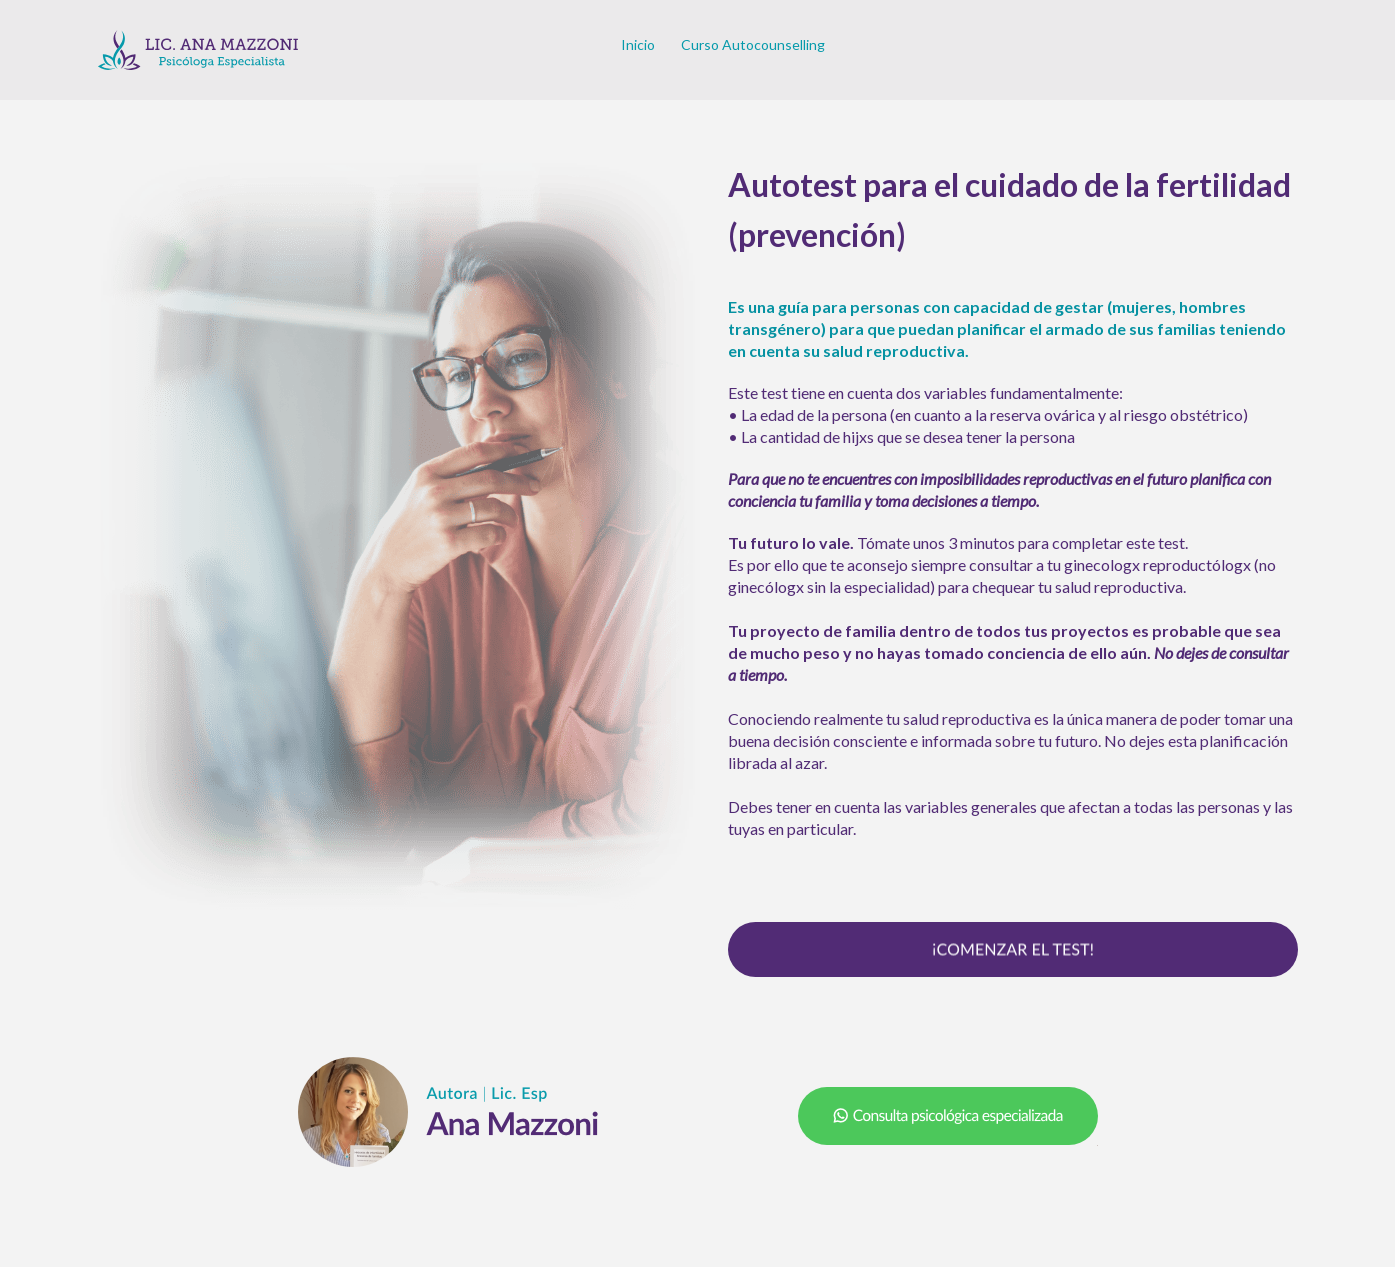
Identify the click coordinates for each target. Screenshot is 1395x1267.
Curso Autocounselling (753, 44)
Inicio (638, 44)
